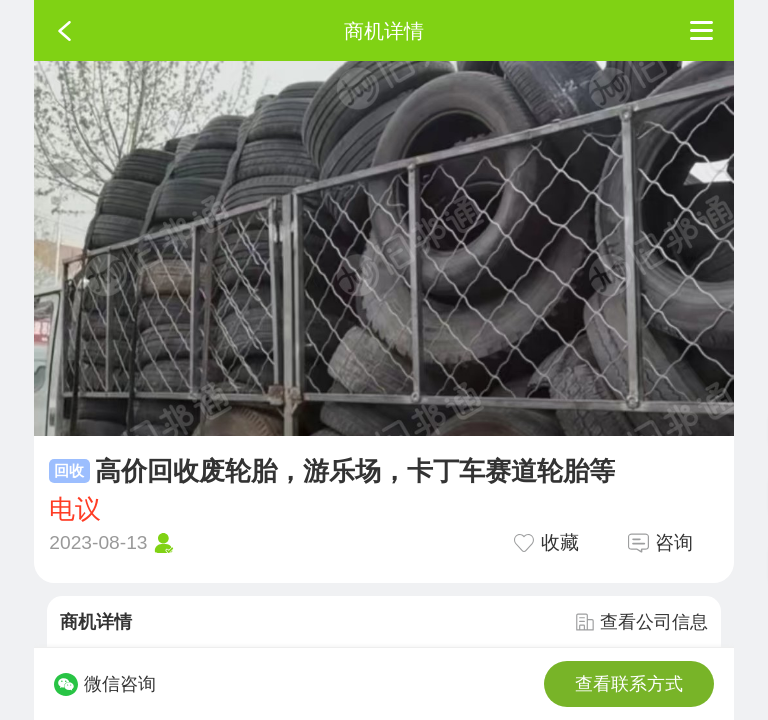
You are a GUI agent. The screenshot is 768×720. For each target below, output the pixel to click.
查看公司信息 (642, 622)
